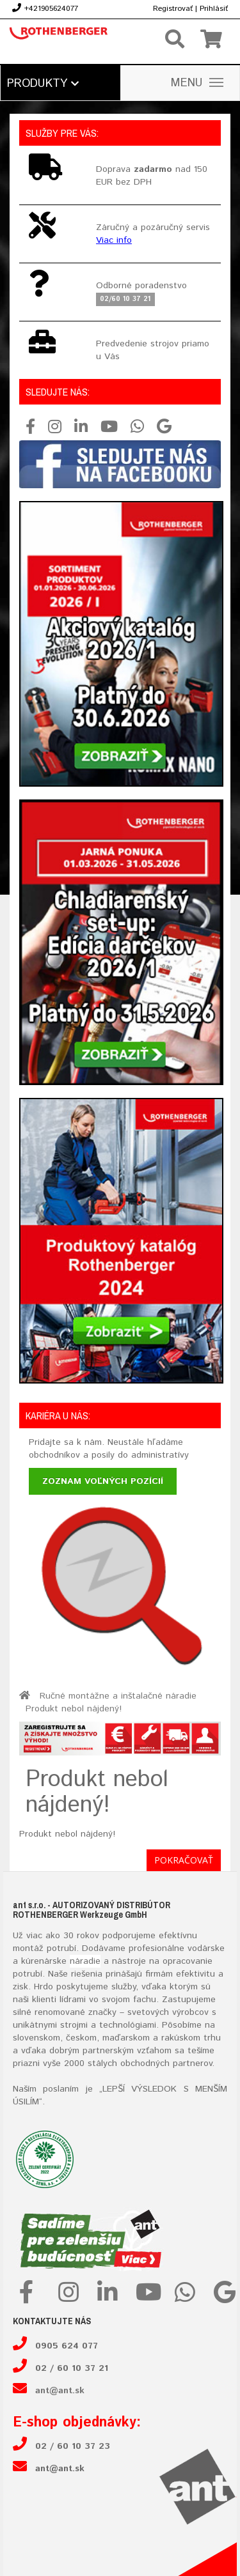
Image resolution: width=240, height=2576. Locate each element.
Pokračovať (183, 1860)
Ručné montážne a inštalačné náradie (118, 1696)
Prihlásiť (214, 8)
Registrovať (173, 8)
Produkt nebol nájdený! (74, 1708)
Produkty (43, 83)
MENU (197, 83)
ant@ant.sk (59, 2390)
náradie (85, 1961)
